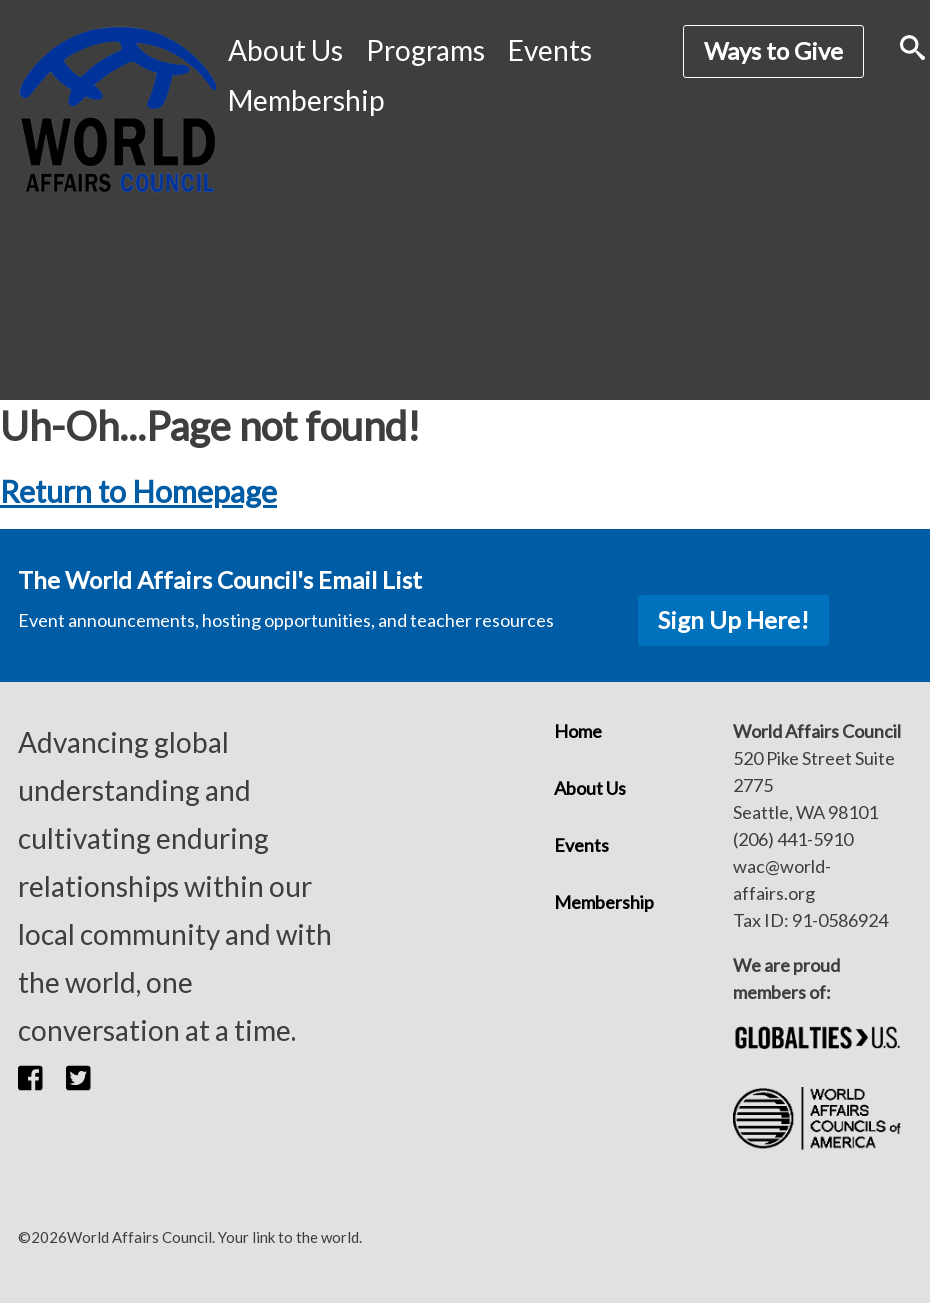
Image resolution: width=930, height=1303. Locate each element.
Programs (425, 50)
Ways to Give (773, 50)
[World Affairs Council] (118, 109)
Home (578, 731)
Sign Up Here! (733, 619)
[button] (42, 1078)
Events (550, 50)
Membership (306, 100)
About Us (285, 50)
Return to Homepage (138, 491)
